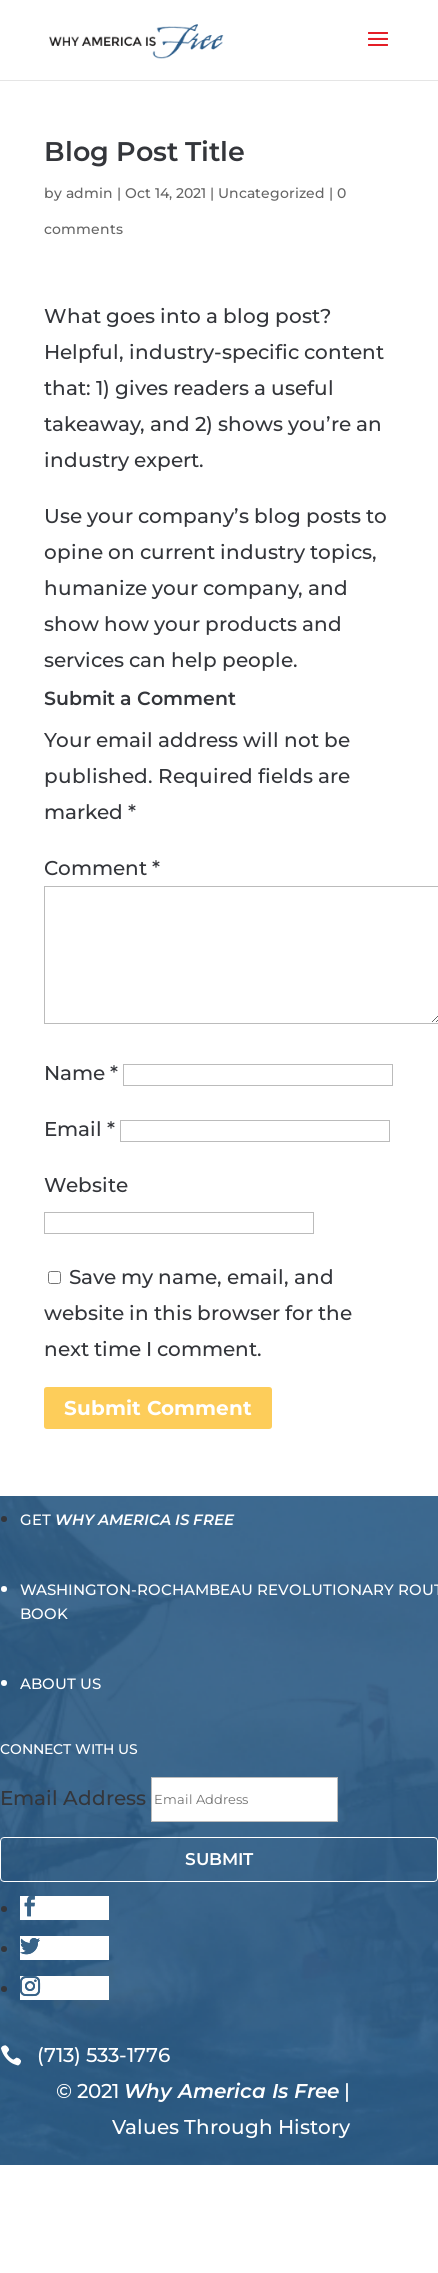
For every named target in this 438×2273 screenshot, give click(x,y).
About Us (60, 1683)
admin (89, 193)
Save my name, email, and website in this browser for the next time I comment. (198, 1313)
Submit (219, 1859)
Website (86, 1185)
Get (127, 1519)
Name (81, 1073)
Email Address (73, 1797)
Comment (102, 868)
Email (79, 1129)
